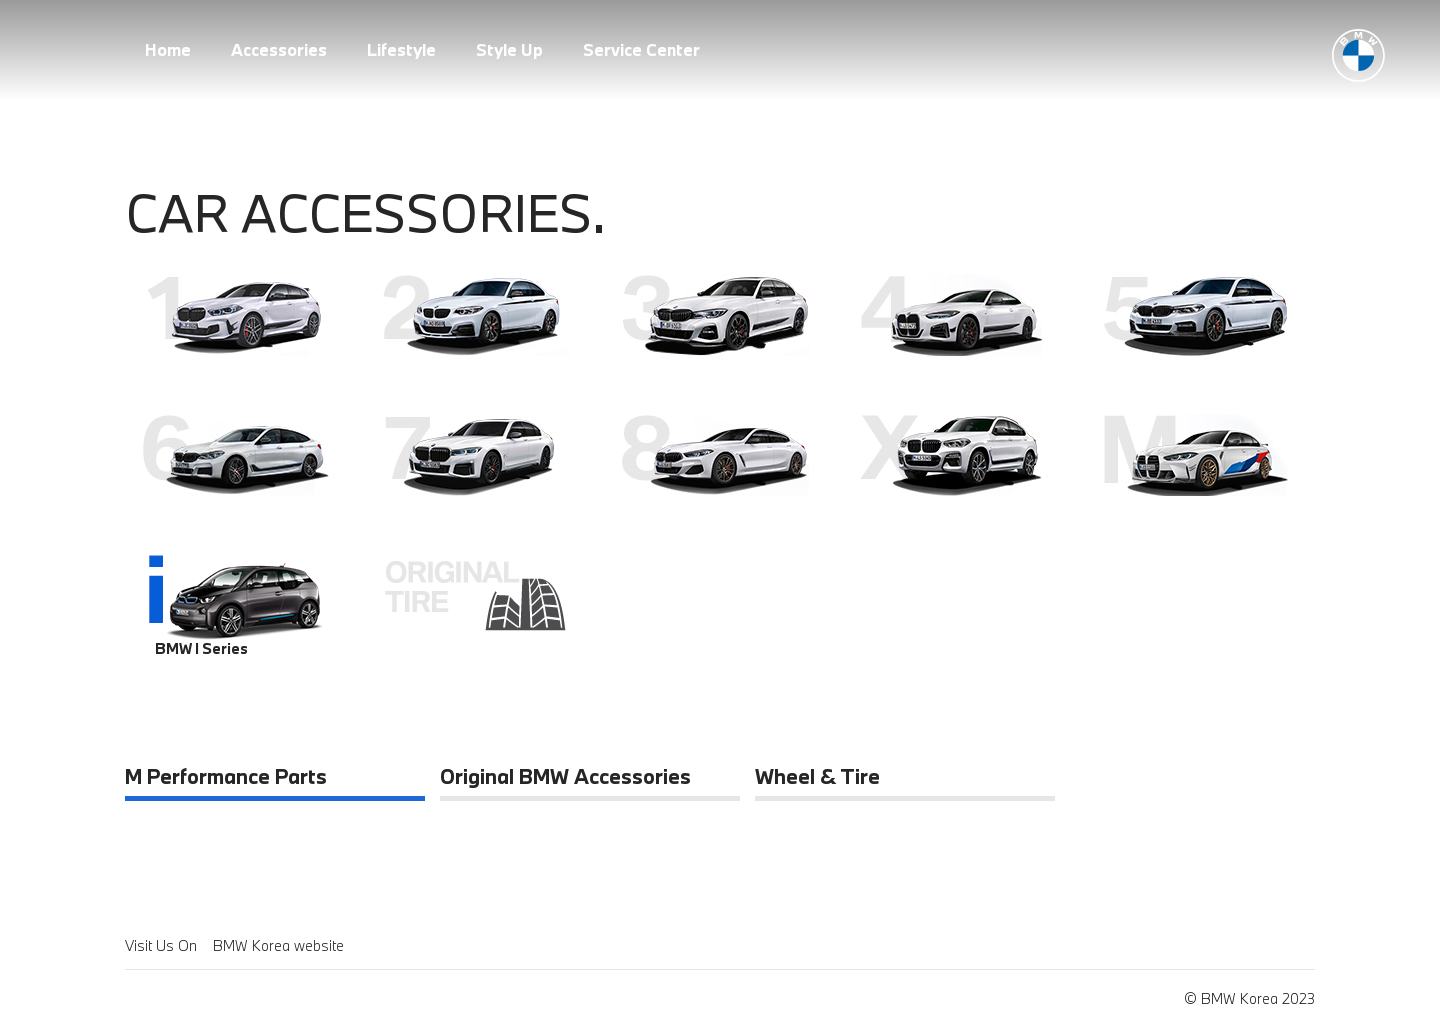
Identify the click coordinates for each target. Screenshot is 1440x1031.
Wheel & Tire (817, 778)
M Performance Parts (226, 778)
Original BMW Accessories (565, 778)
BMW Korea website (278, 945)
